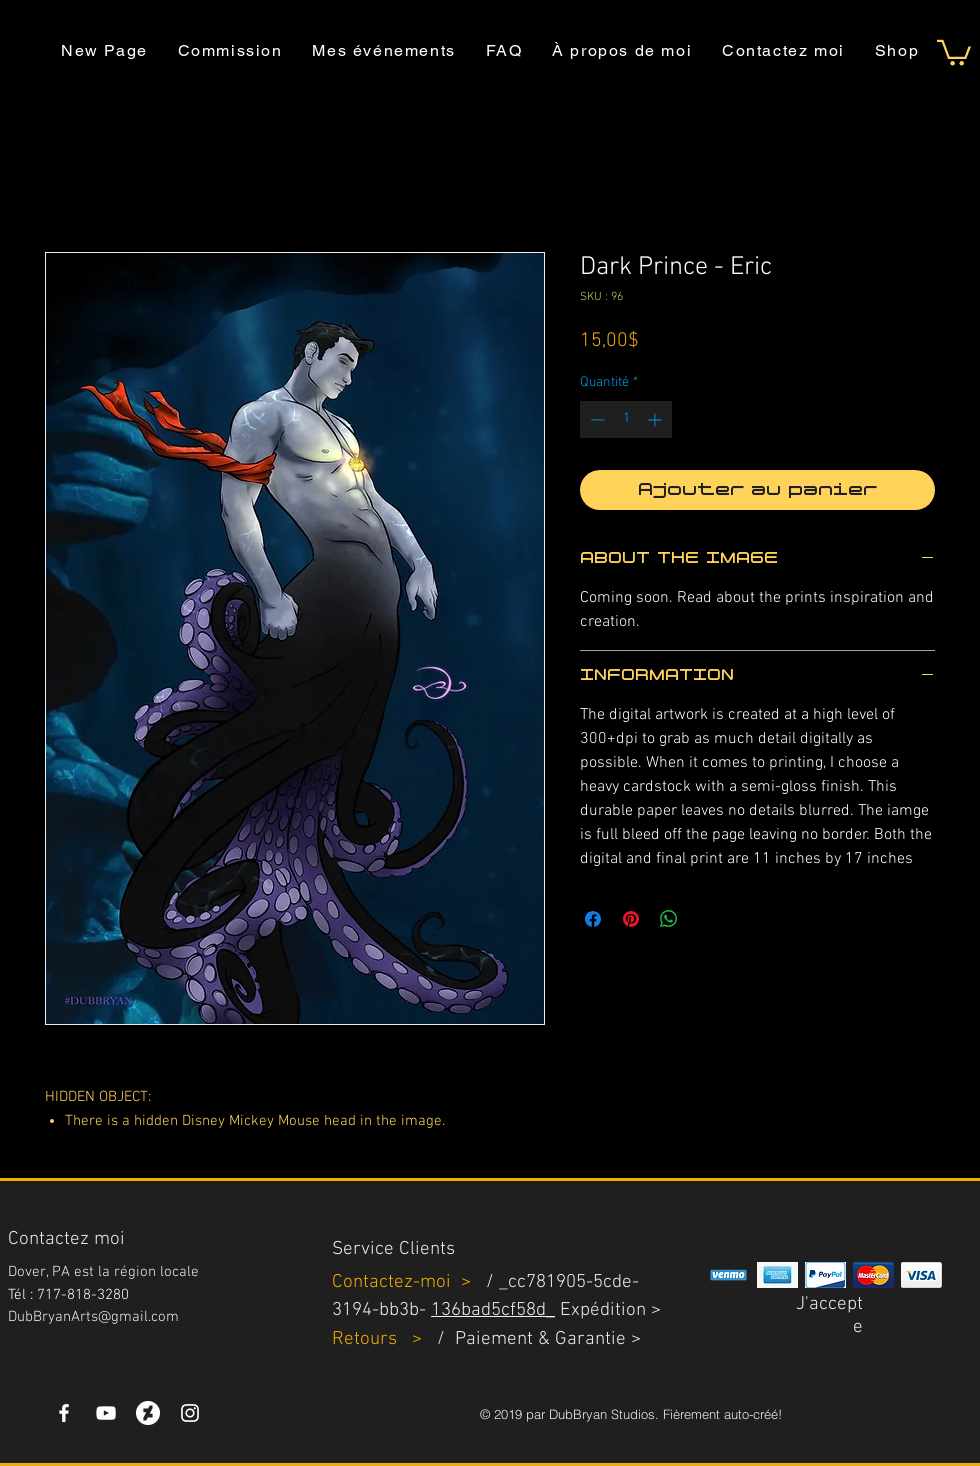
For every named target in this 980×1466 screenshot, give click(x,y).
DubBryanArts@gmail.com (93, 1317)
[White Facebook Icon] (64, 1413)
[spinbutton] (626, 419)
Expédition (603, 1310)
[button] (954, 51)
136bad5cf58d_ (493, 1310)
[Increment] (656, 419)
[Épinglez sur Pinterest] (631, 919)
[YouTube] (106, 1413)
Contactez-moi (394, 1282)
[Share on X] (707, 919)
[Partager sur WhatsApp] (669, 919)
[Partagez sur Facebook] (593, 919)
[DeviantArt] (148, 1413)
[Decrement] (595, 419)
